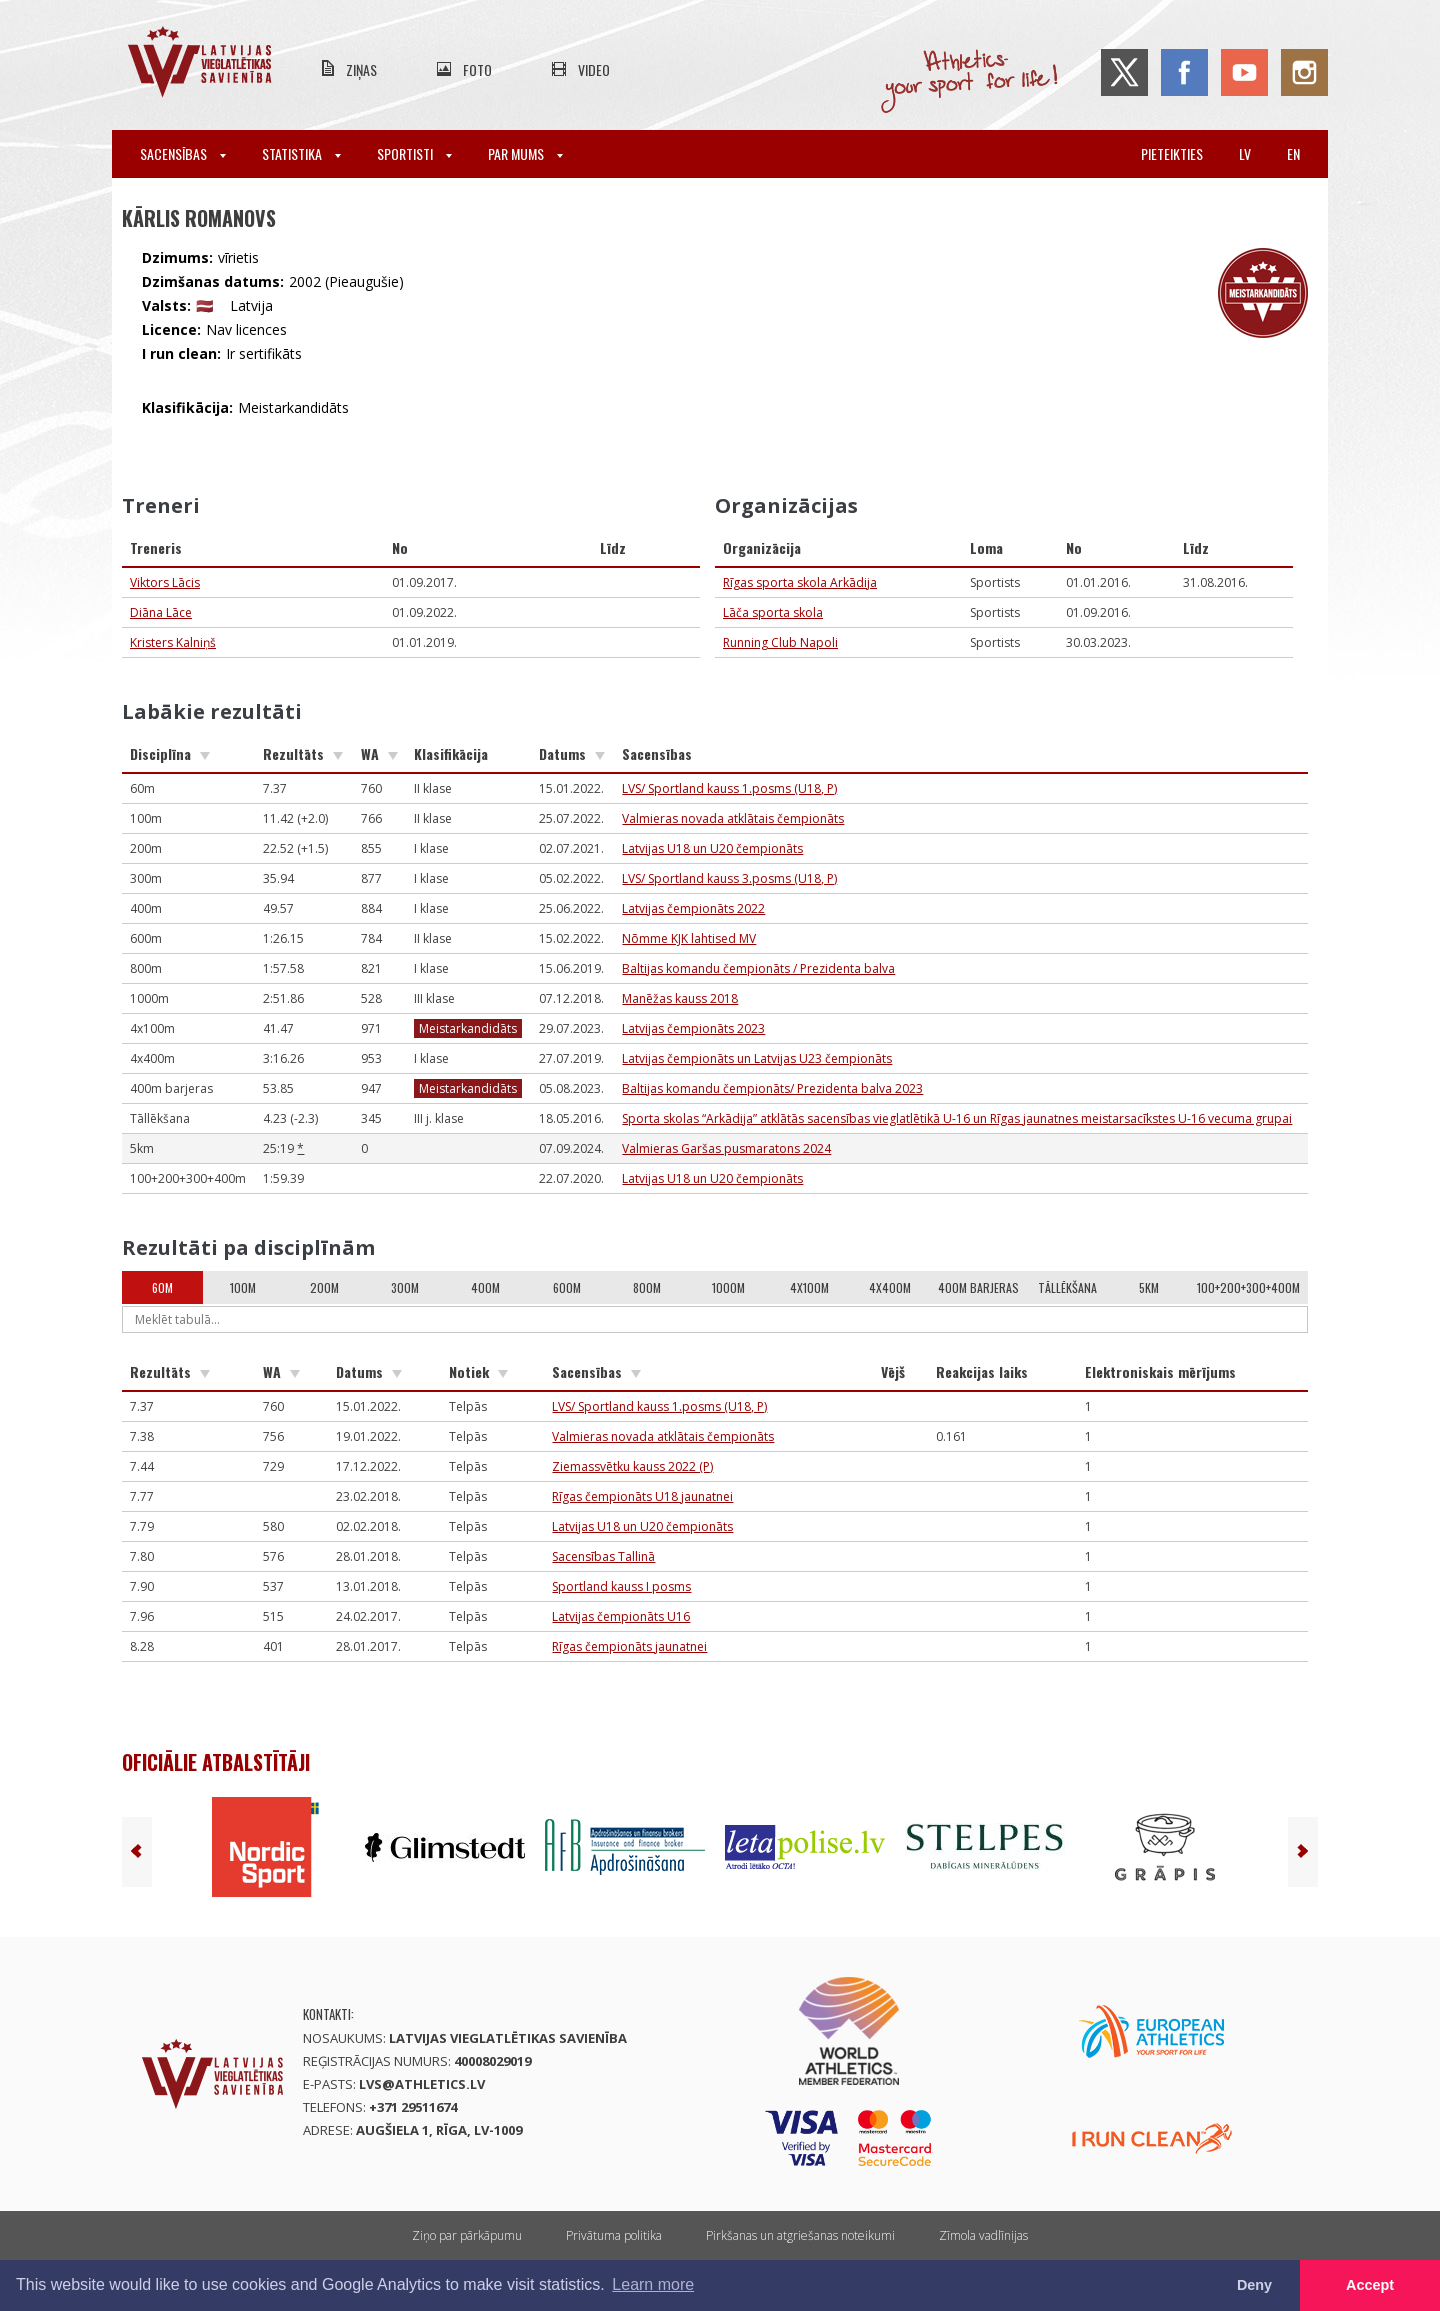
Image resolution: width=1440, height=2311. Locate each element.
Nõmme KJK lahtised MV (689, 938)
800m (647, 1287)
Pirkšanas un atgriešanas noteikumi (800, 2235)
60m (162, 1287)
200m (324, 1287)
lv (1245, 153)
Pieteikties (1172, 153)
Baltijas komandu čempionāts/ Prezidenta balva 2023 (772, 1088)
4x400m (890, 1287)
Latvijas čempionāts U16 (621, 1616)
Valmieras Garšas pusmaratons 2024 (726, 1148)
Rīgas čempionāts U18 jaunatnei (642, 1496)
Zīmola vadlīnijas (983, 2235)
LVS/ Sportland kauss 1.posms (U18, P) (729, 788)
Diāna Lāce (161, 612)
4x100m (809, 1287)
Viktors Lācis (165, 582)
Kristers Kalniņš (173, 642)
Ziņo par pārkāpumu (467, 2235)
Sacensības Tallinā (603, 1556)
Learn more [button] (653, 2284)
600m (567, 1287)
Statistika (301, 153)
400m (485, 1287)
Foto (477, 69)
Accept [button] (1370, 2285)
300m (405, 1287)
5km (1149, 1287)
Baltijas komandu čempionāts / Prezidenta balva (758, 968)
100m (243, 1287)
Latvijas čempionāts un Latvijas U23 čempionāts (757, 1058)
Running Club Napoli (780, 642)
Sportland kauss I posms (621, 1586)
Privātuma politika (614, 2235)
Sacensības (183, 153)
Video (594, 69)
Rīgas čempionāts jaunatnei (629, 1646)
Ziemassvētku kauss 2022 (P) (632, 1466)
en (1293, 153)
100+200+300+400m (1248, 1287)
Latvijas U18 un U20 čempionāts (712, 848)
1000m (728, 1287)
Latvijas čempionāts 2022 (693, 908)
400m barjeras (978, 1287)
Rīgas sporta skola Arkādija (800, 582)
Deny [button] (1254, 2285)
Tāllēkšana (1067, 1287)
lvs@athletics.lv (422, 2084)
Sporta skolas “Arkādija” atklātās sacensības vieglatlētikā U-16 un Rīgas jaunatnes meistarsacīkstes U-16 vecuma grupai (957, 1118)
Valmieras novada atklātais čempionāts (733, 818)
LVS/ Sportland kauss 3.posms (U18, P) (729, 878)
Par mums (525, 153)
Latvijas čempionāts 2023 (693, 1028)
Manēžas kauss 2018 (680, 998)
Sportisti (414, 153)
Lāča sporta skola (773, 612)
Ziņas (361, 69)
